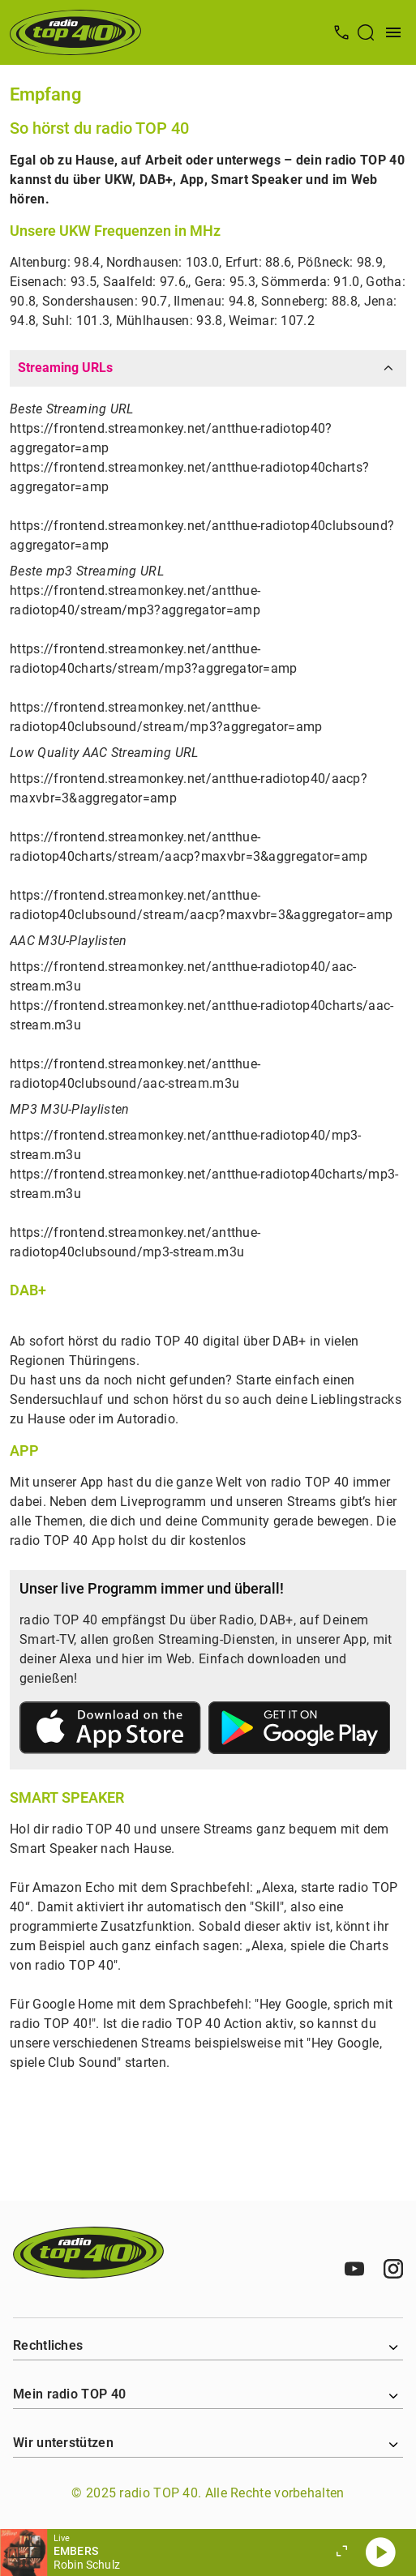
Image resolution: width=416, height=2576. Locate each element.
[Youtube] (354, 2269)
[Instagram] (393, 2269)
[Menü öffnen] (393, 32)
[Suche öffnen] (366, 32)
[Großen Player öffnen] (341, 2552)
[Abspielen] (380, 2552)
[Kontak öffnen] (341, 32)
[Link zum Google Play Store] (299, 1730)
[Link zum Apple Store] (110, 1730)
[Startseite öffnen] (75, 32)
